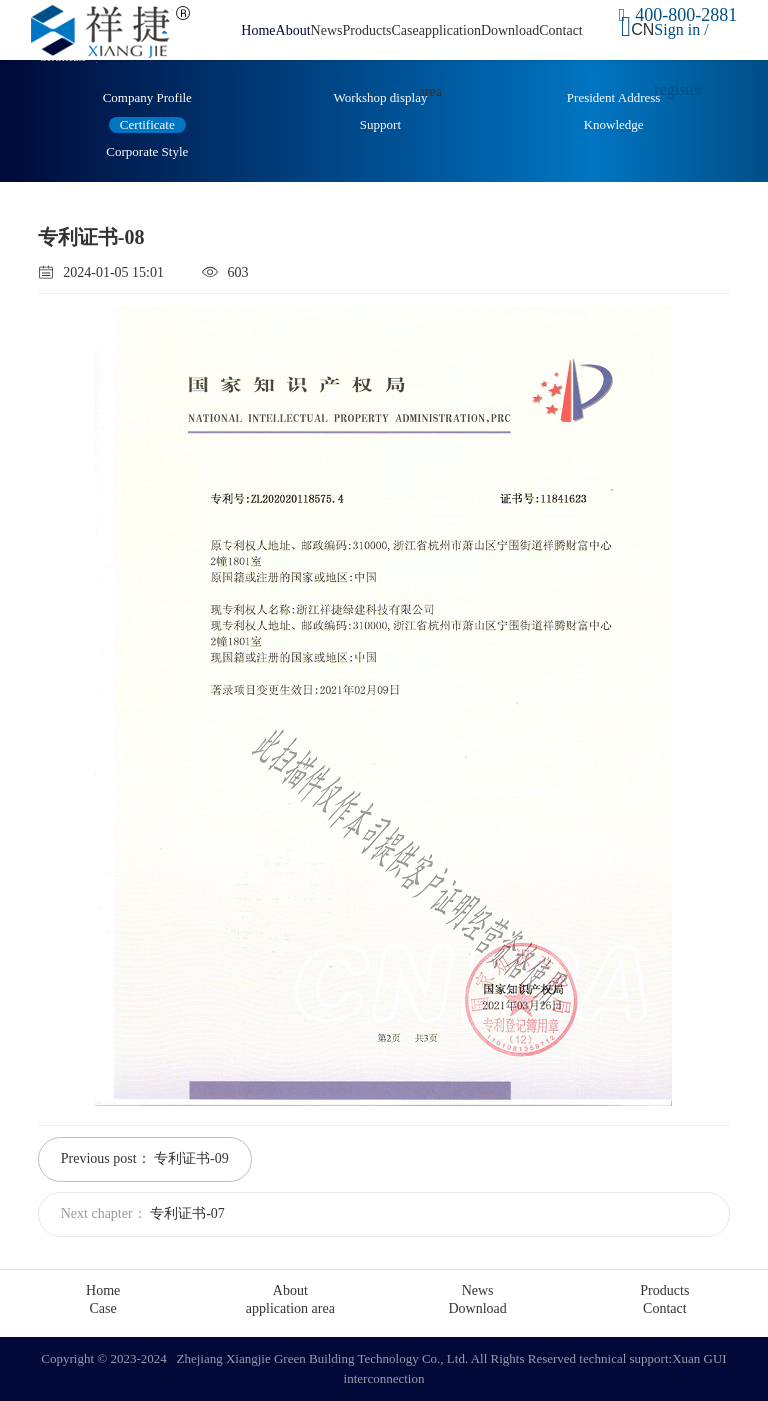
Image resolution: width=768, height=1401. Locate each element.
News (327, 30)
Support (380, 124)
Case (404, 30)
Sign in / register (681, 59)
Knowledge (614, 124)
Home (258, 30)
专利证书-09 (191, 1158)
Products (366, 30)
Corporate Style (147, 151)
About (293, 30)
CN (642, 29)
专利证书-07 (187, 1213)
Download (510, 30)
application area (290, 1308)
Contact (561, 30)
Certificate (147, 124)
